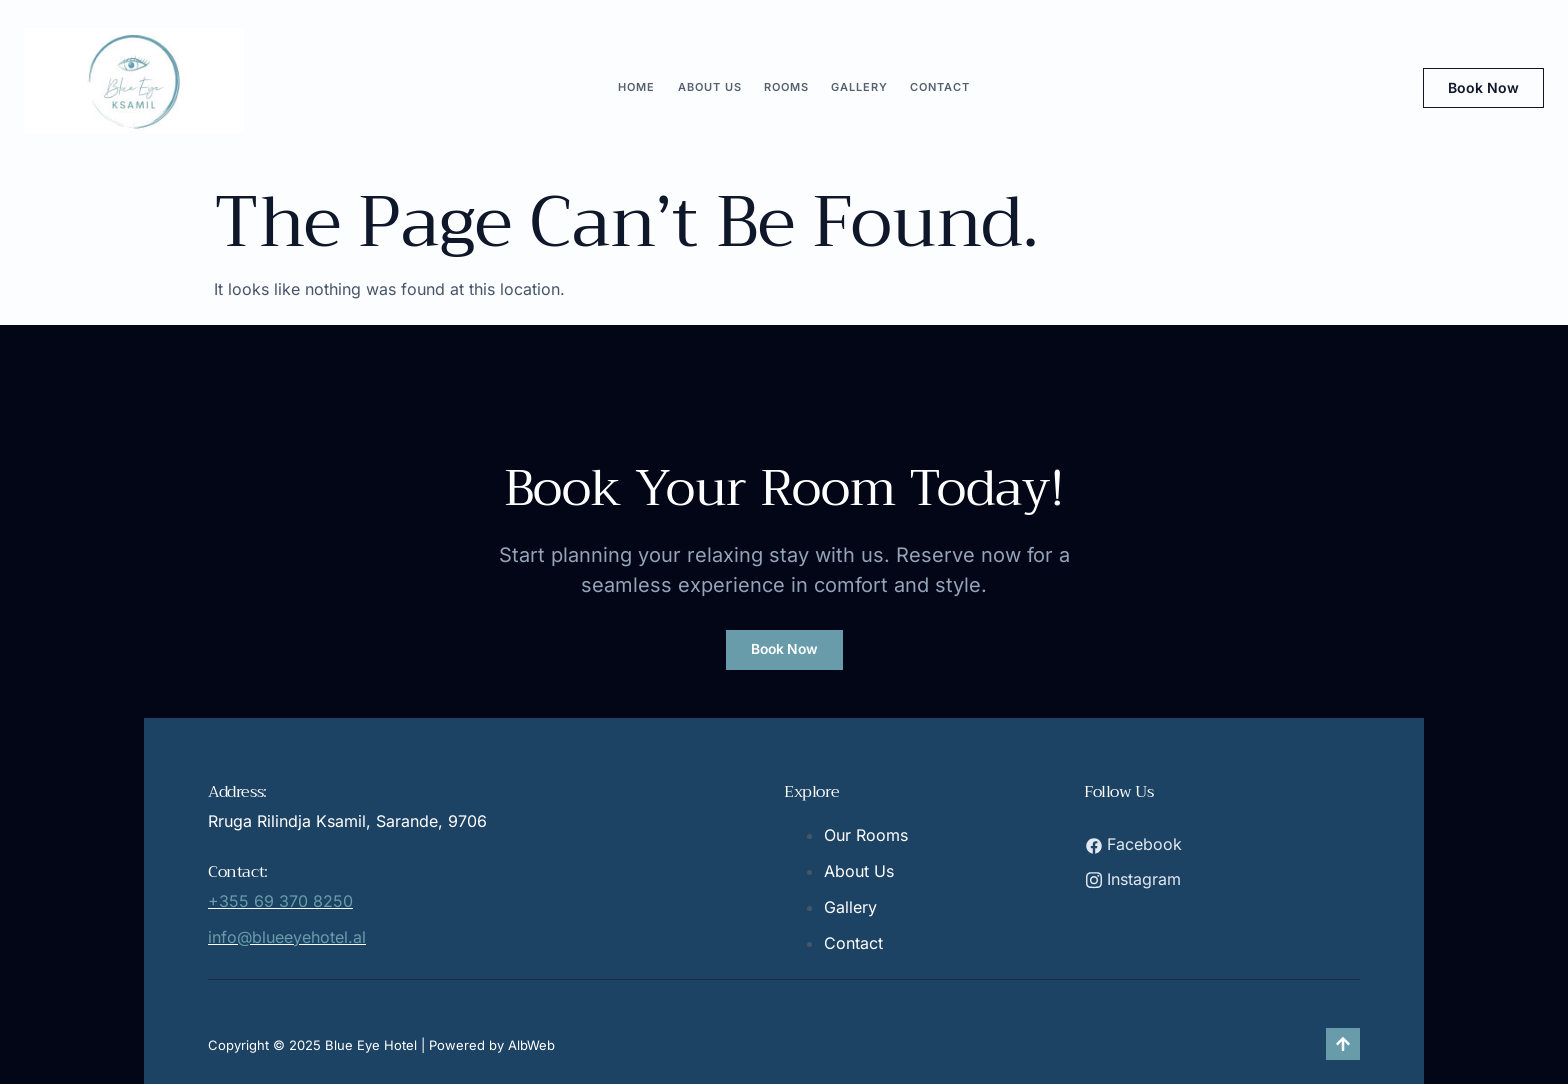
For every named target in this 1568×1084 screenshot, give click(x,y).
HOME (641, 87)
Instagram (1133, 878)
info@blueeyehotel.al (287, 937)
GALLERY (857, 87)
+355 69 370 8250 (280, 901)
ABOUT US (712, 87)
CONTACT (936, 87)
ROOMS (786, 87)
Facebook (1134, 844)
